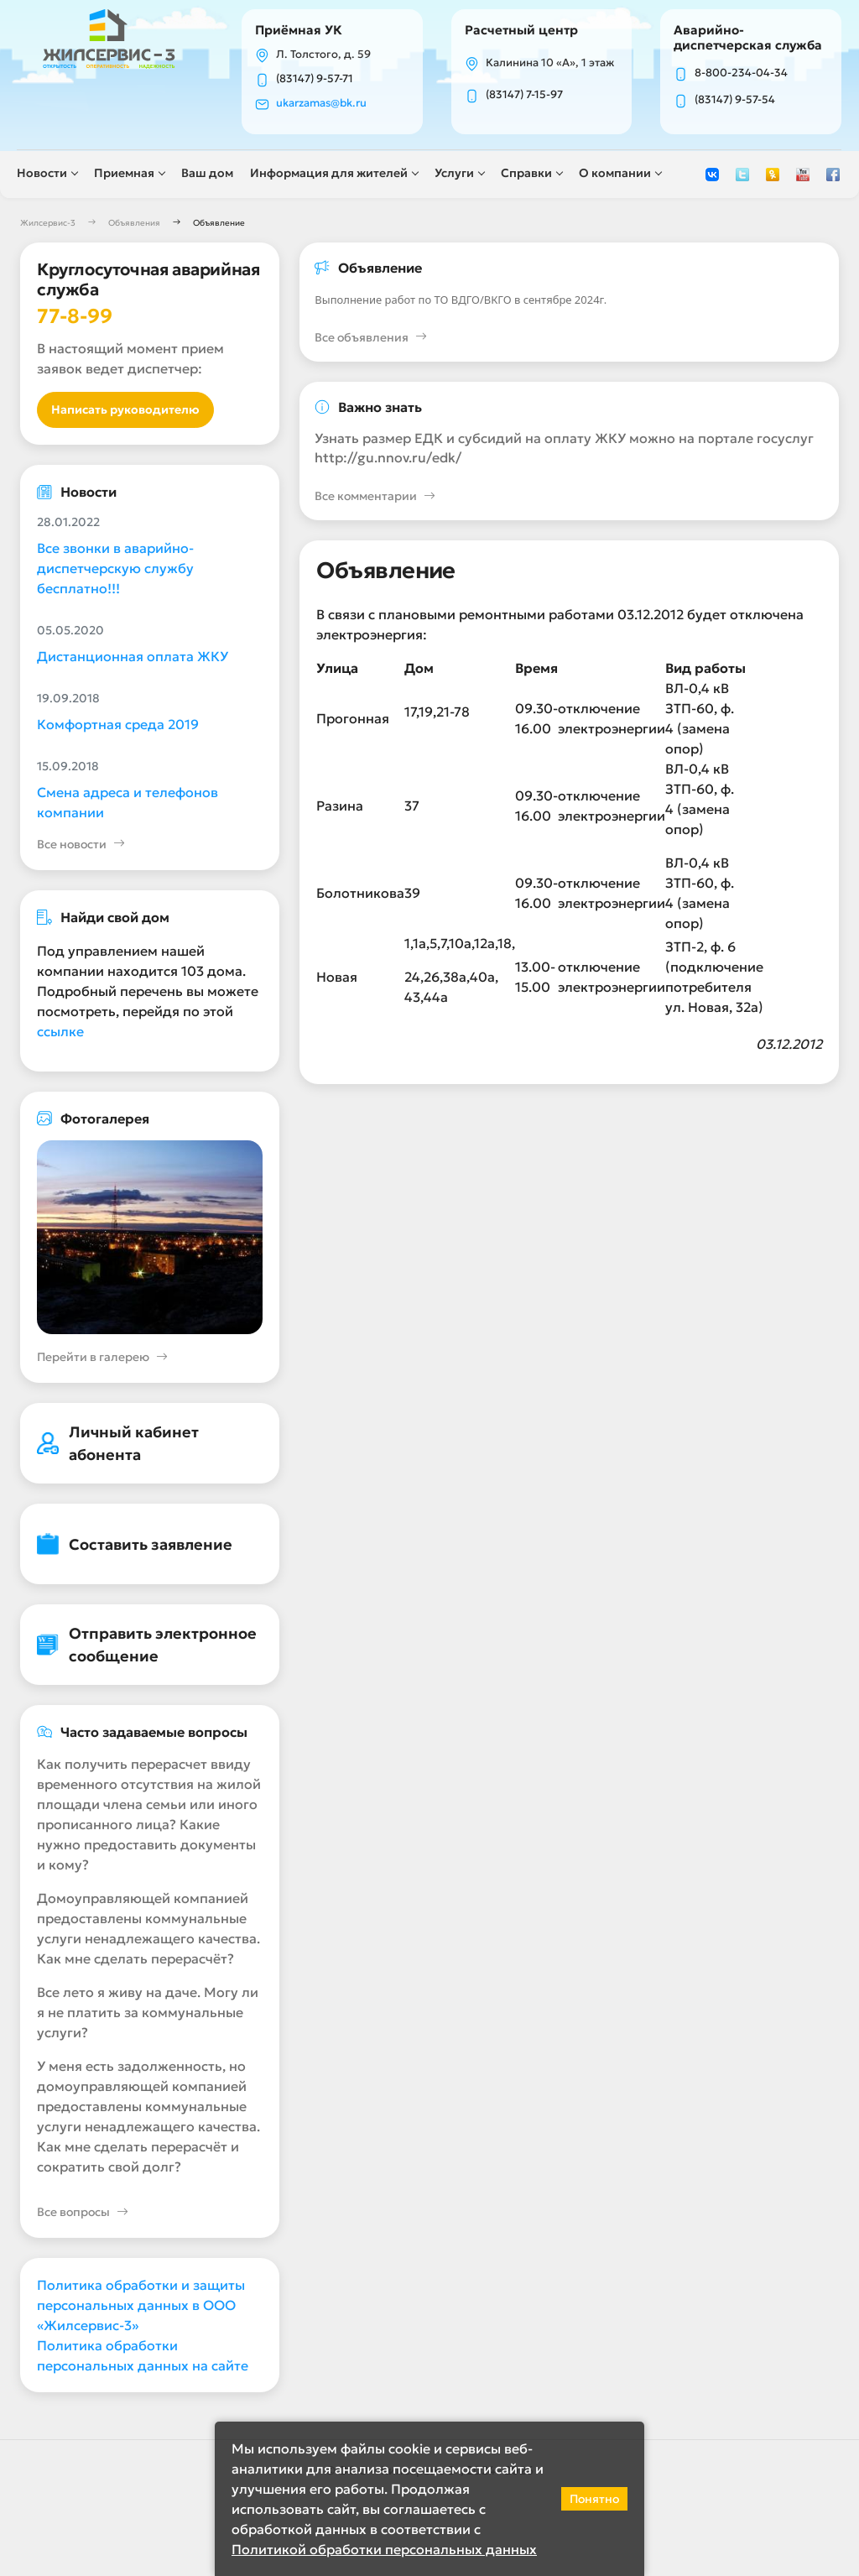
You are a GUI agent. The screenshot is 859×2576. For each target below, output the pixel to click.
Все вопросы (82, 2215)
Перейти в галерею (102, 1360)
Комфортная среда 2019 (118, 725)
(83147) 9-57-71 (318, 79)
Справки (529, 173)
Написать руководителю (125, 411)
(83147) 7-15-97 (525, 95)
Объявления (134, 224)
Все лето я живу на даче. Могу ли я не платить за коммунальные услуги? (147, 2014)
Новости (45, 173)
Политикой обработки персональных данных (384, 2549)
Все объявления (371, 339)
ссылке (60, 1033)
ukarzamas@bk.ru (324, 104)
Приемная (127, 173)
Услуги (457, 173)
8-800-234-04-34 (741, 74)
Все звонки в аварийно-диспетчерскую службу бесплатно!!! (115, 569)
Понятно (594, 2498)
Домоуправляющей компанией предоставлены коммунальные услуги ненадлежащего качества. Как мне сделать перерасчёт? (148, 1930)
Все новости (81, 846)
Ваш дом (211, 173)
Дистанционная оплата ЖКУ (132, 657)
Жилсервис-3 (47, 224)
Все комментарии (375, 499)
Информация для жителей (332, 173)
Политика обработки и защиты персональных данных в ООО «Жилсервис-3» (141, 2307)
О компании (618, 173)
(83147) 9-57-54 (735, 100)
